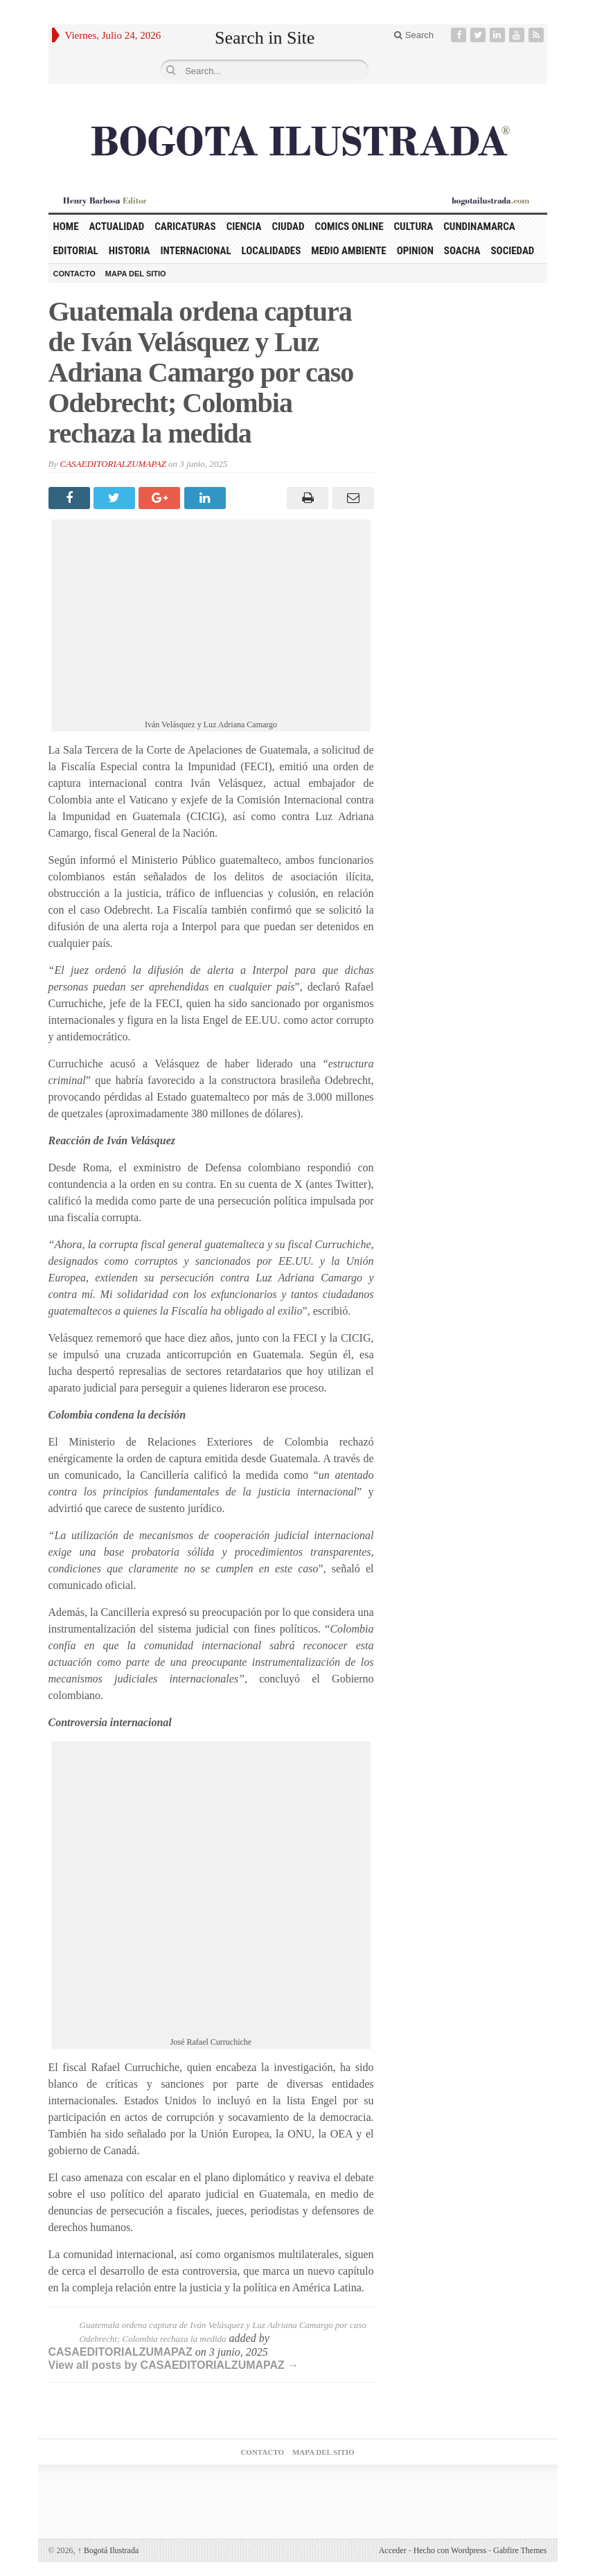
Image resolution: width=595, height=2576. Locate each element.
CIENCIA (244, 226)
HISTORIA (129, 251)
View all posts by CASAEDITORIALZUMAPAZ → (173, 2365)
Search (414, 35)
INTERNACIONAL (196, 251)
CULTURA (414, 226)
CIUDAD (288, 226)
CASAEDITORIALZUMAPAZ (113, 464)
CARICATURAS (185, 226)
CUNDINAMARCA (479, 226)
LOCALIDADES (271, 251)
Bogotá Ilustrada (108, 2550)
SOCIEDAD (512, 251)
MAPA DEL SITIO (135, 273)
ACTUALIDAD (117, 226)
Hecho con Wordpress (450, 2550)
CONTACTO (74, 273)
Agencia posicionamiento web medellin (449, 2502)
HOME (66, 226)
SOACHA (462, 251)
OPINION (415, 251)
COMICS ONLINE (348, 226)
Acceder (393, 2550)
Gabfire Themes (520, 2550)
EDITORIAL (75, 251)
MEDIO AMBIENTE (348, 251)
